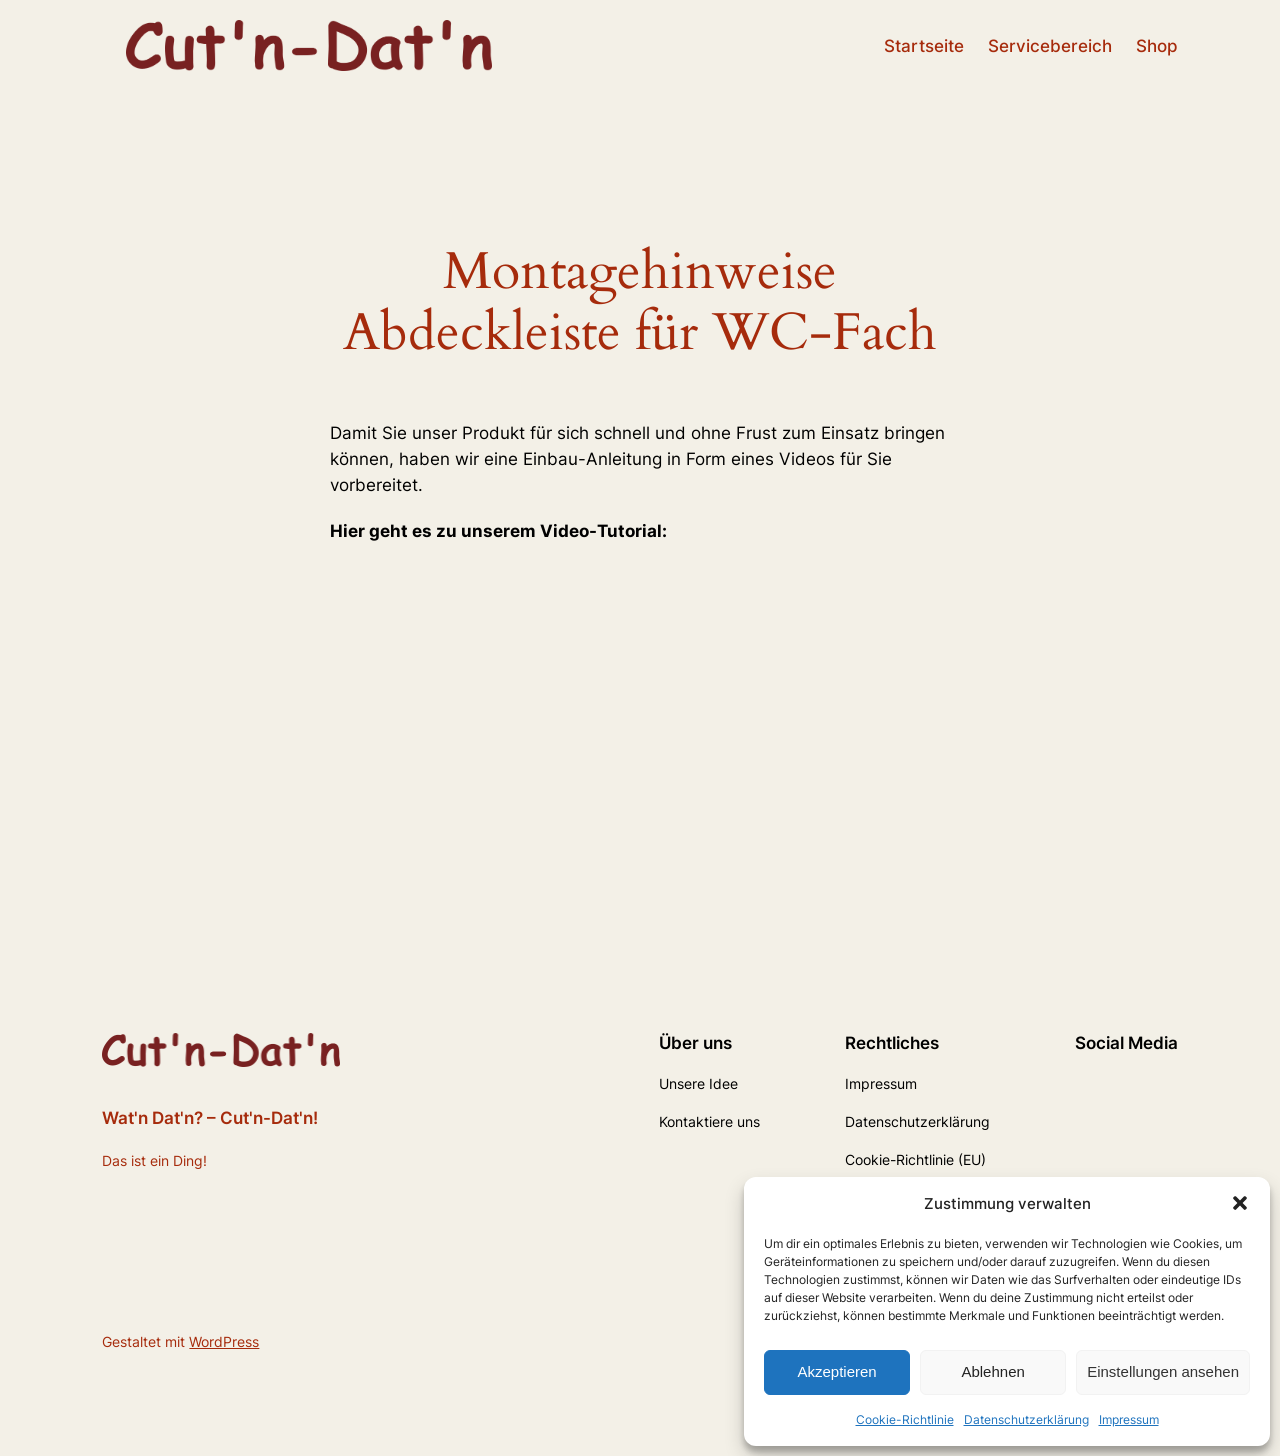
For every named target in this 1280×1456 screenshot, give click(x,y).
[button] (1240, 1203)
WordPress (224, 1341)
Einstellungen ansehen (1163, 1371)
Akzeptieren (836, 1371)
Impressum (1129, 1419)
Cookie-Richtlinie (905, 1419)
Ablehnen (992, 1371)
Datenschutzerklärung (1026, 1419)
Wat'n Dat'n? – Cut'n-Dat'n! (210, 1118)
